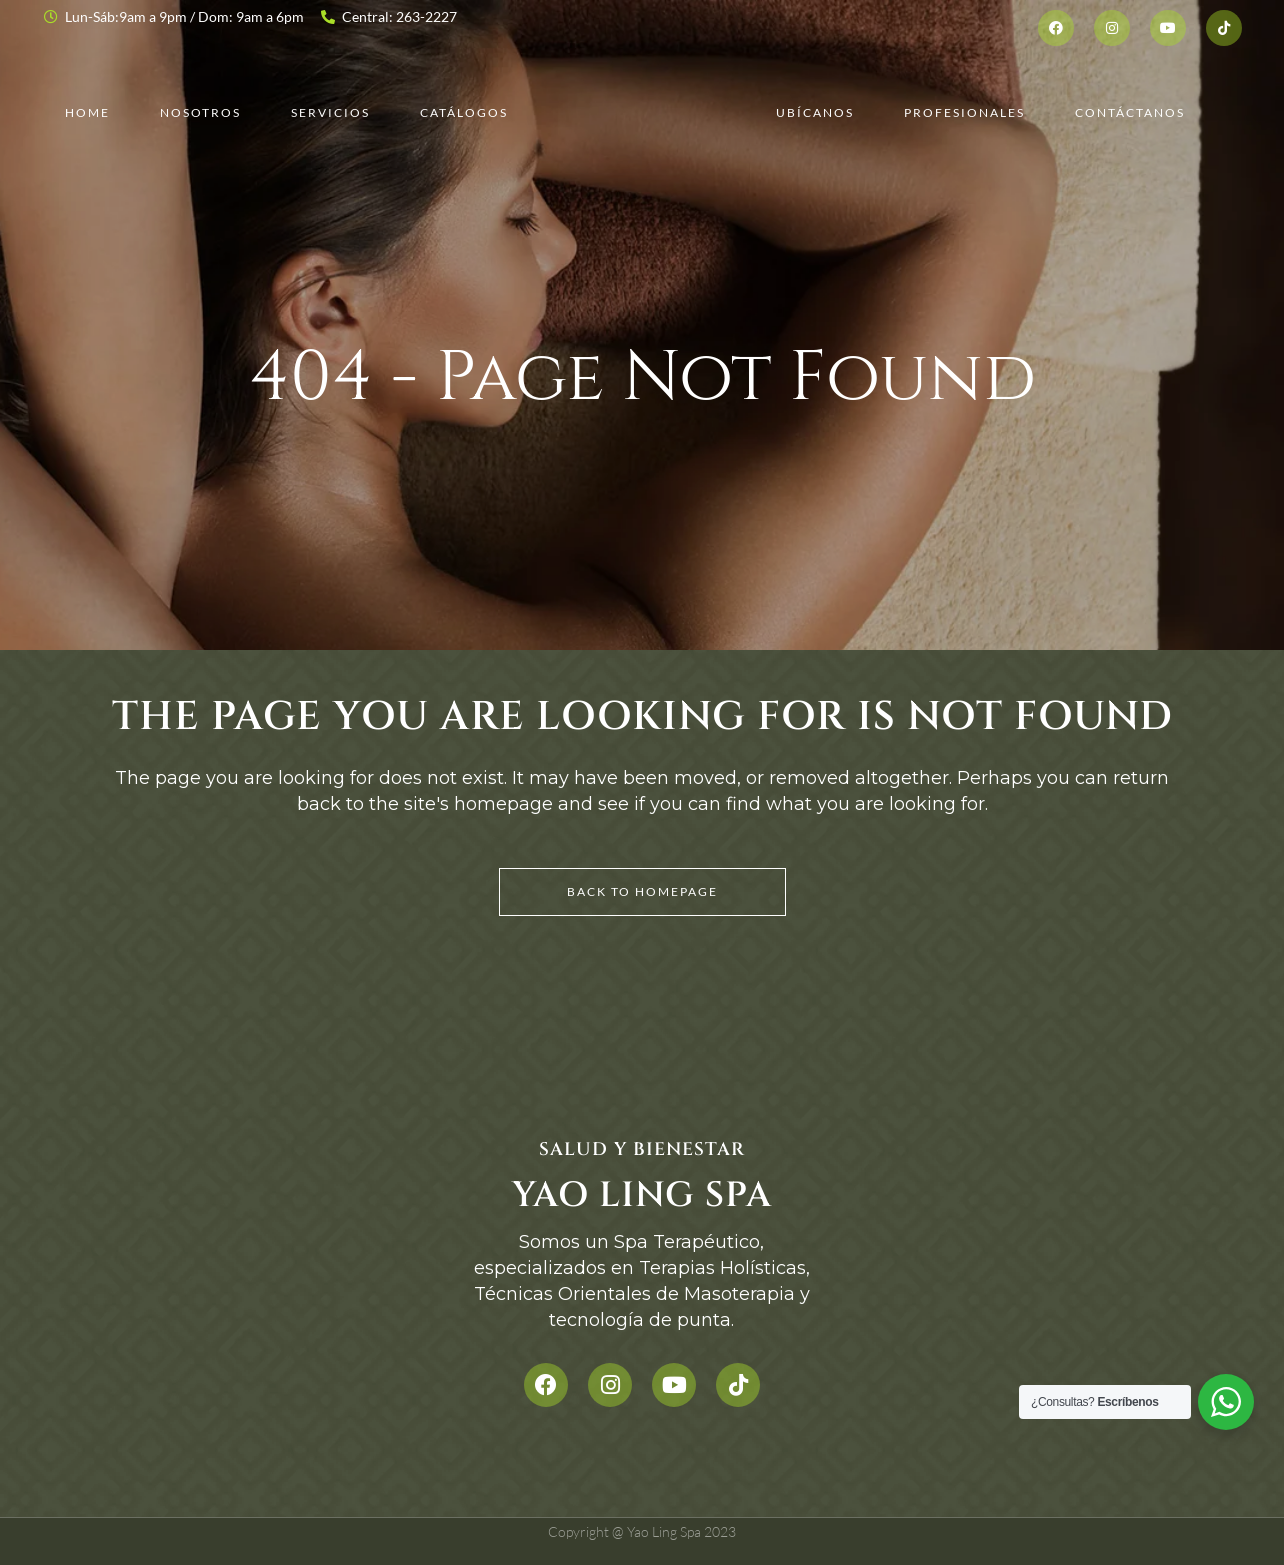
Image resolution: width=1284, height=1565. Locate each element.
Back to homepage (642, 891)
